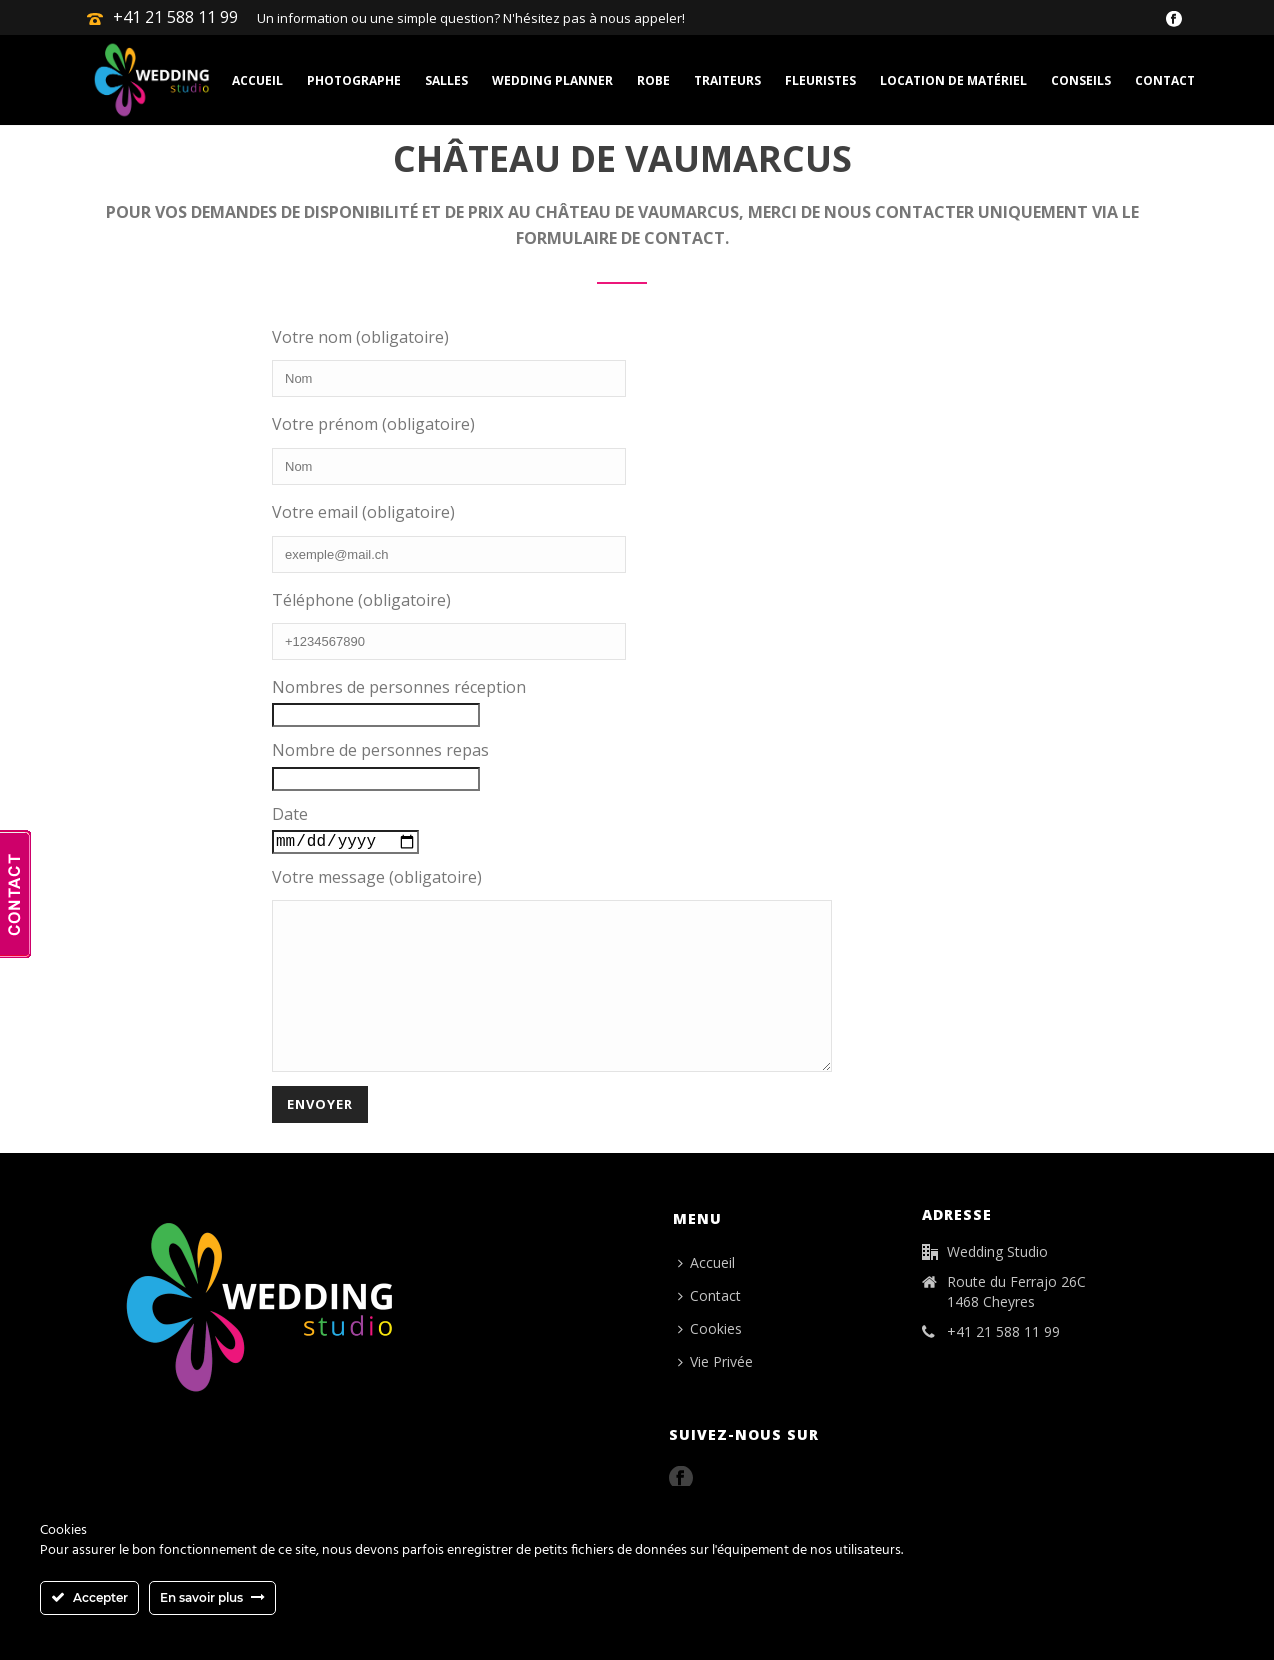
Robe (653, 80)
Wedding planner (552, 80)
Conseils (1081, 80)
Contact (1165, 80)
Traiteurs (727, 80)
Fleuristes (820, 80)
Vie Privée (715, 1393)
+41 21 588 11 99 (175, 17)
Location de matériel (953, 80)
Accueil (257, 80)
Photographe (354, 80)
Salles (446, 80)
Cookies (710, 1360)
